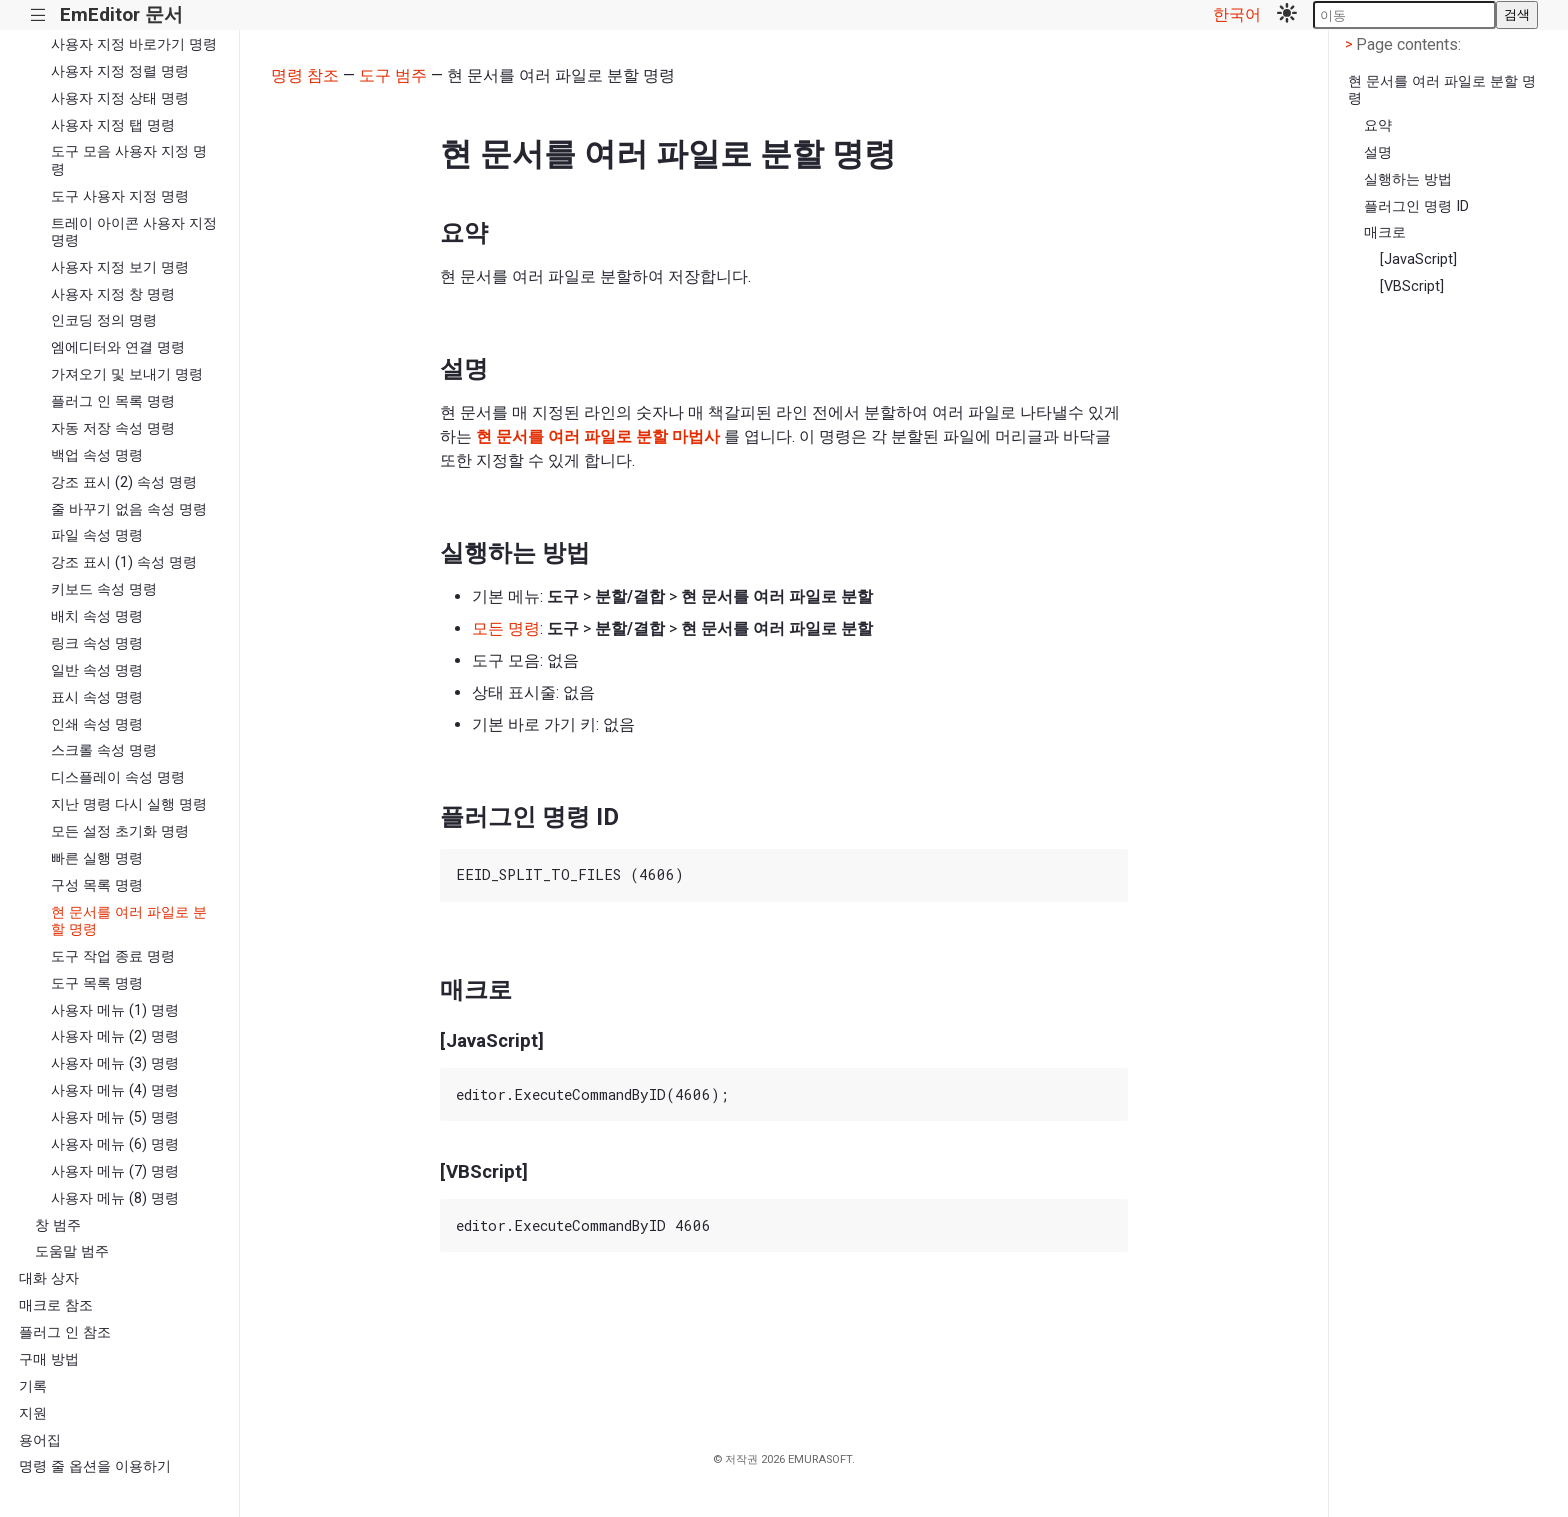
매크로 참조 (56, 1305)
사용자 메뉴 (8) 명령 (115, 1198)
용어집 (40, 1440)
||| (38, 15)
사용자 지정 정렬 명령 (120, 71)
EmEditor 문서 (121, 14)
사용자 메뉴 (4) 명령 (115, 1090)
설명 (1378, 152)
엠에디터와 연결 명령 (118, 347)
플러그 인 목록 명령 (113, 401)
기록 (33, 1386)
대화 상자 (49, 1278)
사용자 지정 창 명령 (113, 294)
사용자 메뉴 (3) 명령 (115, 1063)
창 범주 (58, 1225)
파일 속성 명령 (97, 535)
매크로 (1385, 232)
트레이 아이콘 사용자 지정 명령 (134, 232)
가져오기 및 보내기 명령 (127, 374)
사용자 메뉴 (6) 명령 (115, 1144)
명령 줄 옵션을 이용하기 (95, 1466)
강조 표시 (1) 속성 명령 (124, 562)
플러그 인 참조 (65, 1332)
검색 (1517, 14)
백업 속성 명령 (97, 455)
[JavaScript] (1418, 259)
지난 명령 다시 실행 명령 (129, 804)
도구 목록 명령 (97, 983)
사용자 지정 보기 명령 (120, 267)
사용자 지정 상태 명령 (120, 98)
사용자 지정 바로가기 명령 (134, 44)
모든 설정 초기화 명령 (120, 831)
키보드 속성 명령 (104, 589)
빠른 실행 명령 (97, 858)
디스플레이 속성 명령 (118, 777)
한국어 (1237, 14)
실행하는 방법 (1408, 179)
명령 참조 (305, 75)
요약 (1378, 125)
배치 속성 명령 (97, 616)
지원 (33, 1413)
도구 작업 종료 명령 (113, 956)
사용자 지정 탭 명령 (113, 125)
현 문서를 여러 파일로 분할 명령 (129, 921)
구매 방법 (49, 1359)
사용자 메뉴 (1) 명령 (115, 1010)
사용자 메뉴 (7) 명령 (115, 1171)
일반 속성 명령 (97, 670)
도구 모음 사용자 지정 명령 (129, 160)
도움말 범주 (72, 1251)
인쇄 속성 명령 (97, 724)
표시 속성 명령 (97, 697)
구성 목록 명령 (97, 885)
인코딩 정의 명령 (104, 320)
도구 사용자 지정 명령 (120, 196)
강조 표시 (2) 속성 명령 (124, 482)
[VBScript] (1412, 286)
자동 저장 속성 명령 (113, 428)
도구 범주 (393, 75)
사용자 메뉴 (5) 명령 (115, 1117)
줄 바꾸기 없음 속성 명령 (129, 509)
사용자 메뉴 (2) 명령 (115, 1036)
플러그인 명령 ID (1416, 206)
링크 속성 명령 (97, 643)
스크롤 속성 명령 (104, 750)
